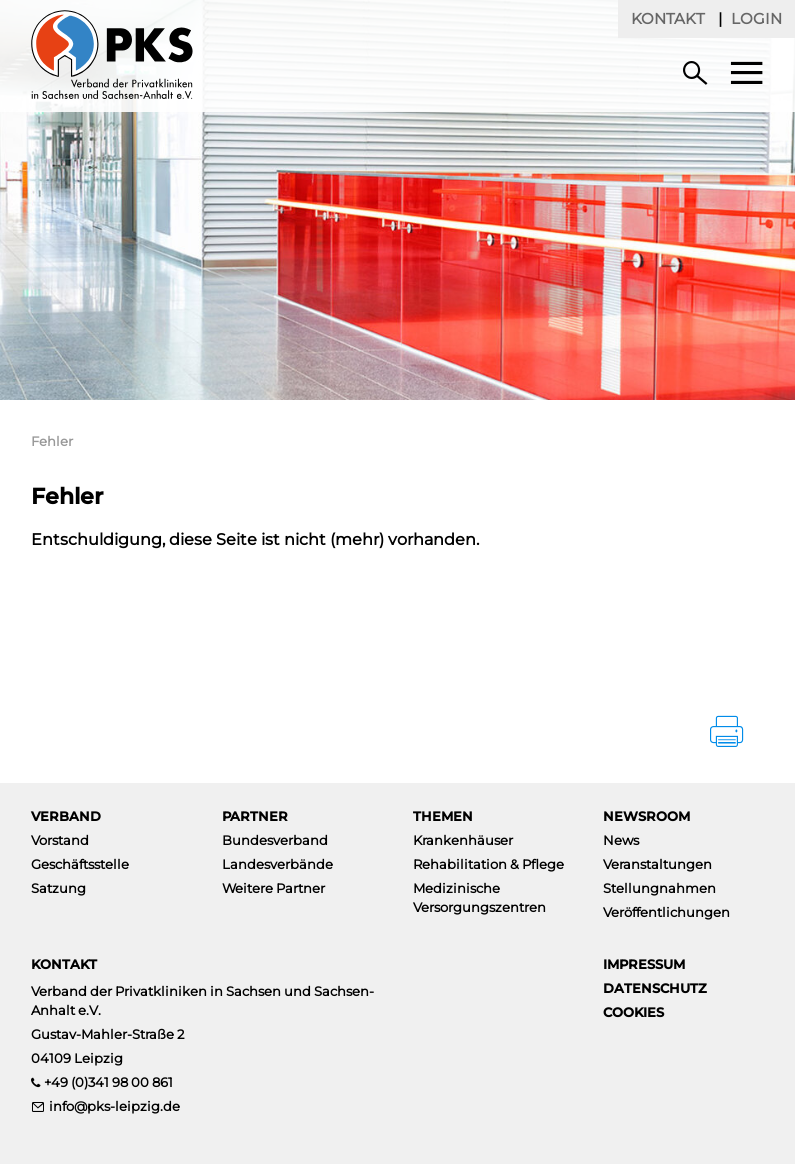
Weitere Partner (273, 888)
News (621, 840)
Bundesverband (275, 840)
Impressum (644, 964)
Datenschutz (655, 988)
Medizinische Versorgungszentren (479, 897)
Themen (443, 816)
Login (756, 18)
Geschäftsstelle (80, 864)
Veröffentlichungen (666, 912)
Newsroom (646, 816)
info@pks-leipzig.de (114, 1106)
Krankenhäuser (463, 840)
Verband (66, 816)
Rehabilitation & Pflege (488, 864)
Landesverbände (277, 864)
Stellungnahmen (659, 888)
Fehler (52, 441)
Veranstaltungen (657, 864)
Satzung (58, 888)
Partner (255, 816)
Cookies (633, 1012)
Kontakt (668, 18)
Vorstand (60, 840)
